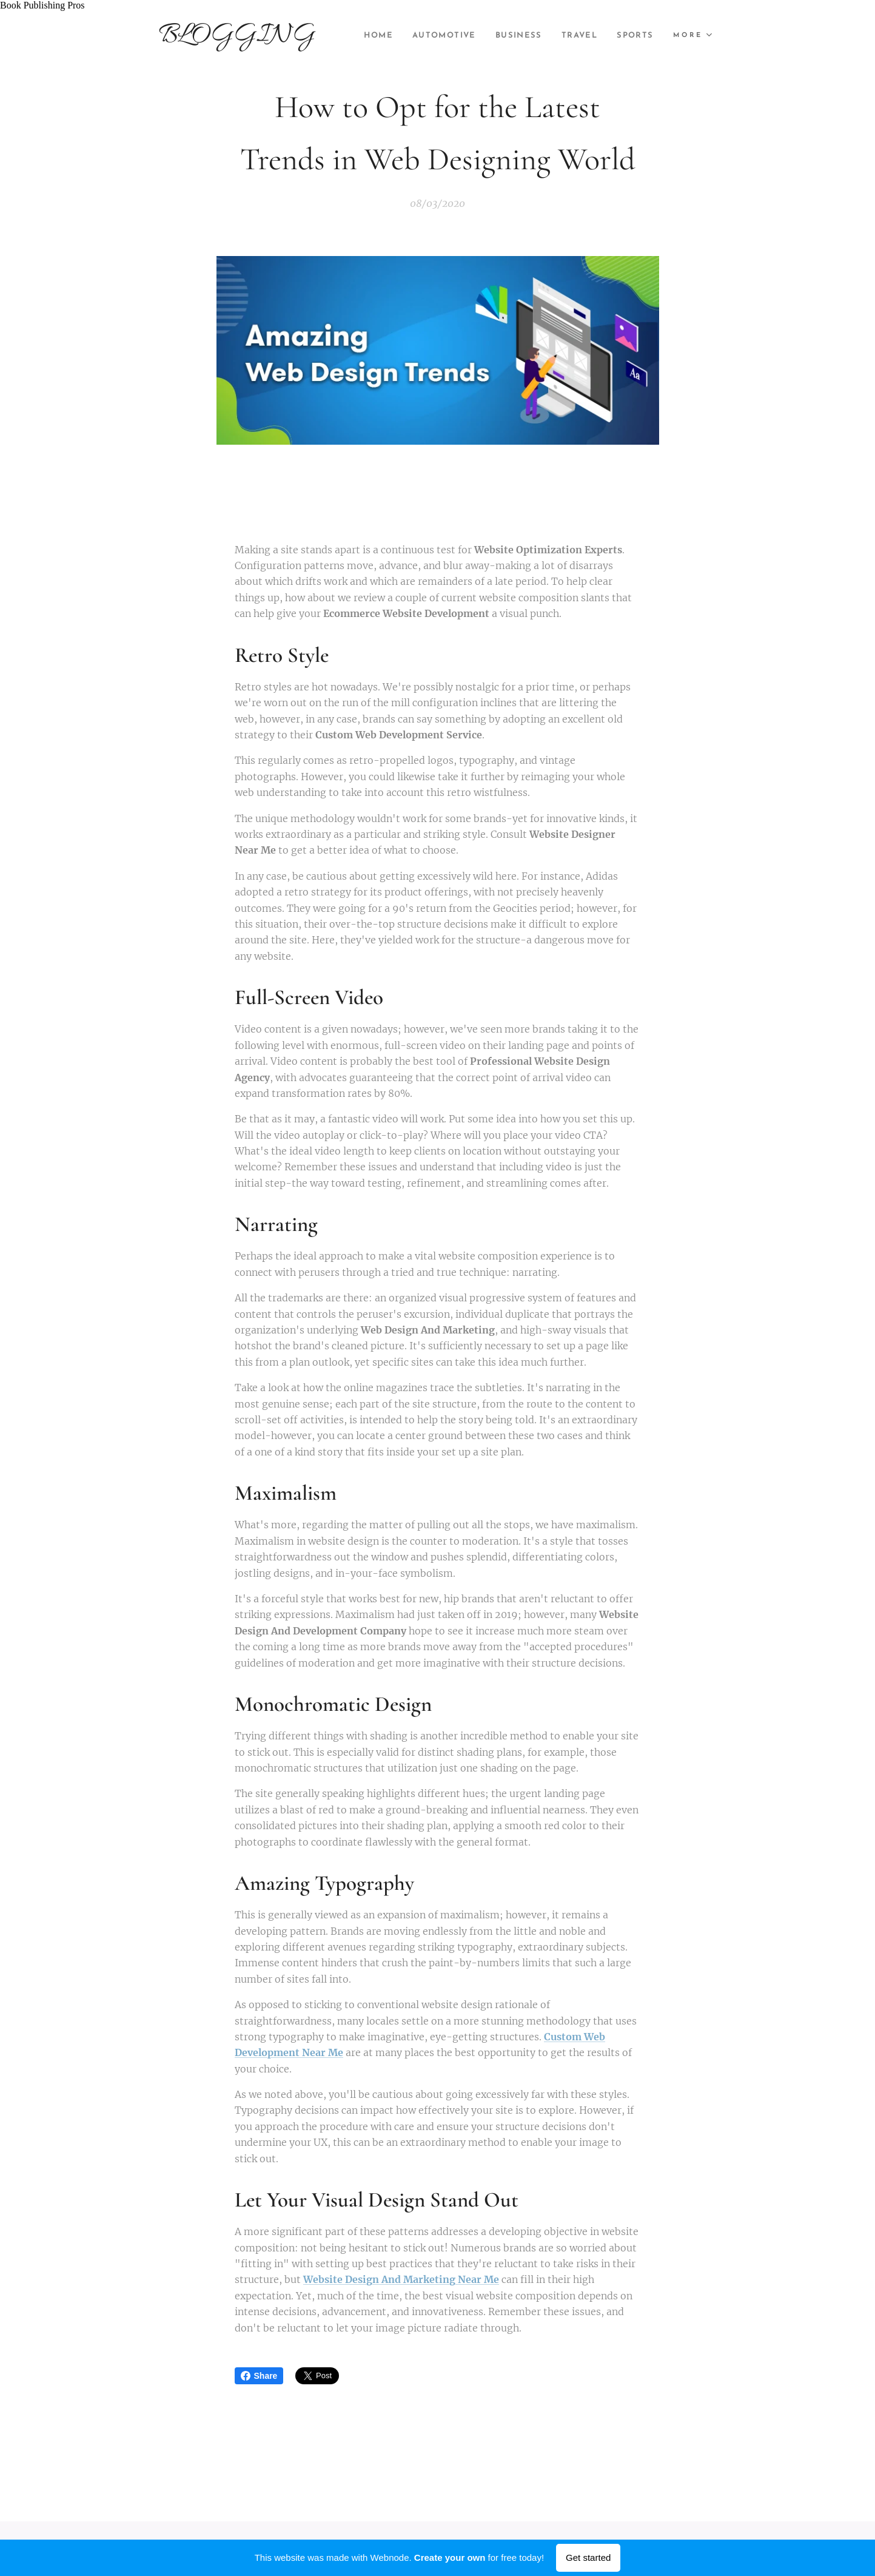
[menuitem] (422, 36)
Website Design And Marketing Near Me (401, 2280)
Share (259, 2376)
